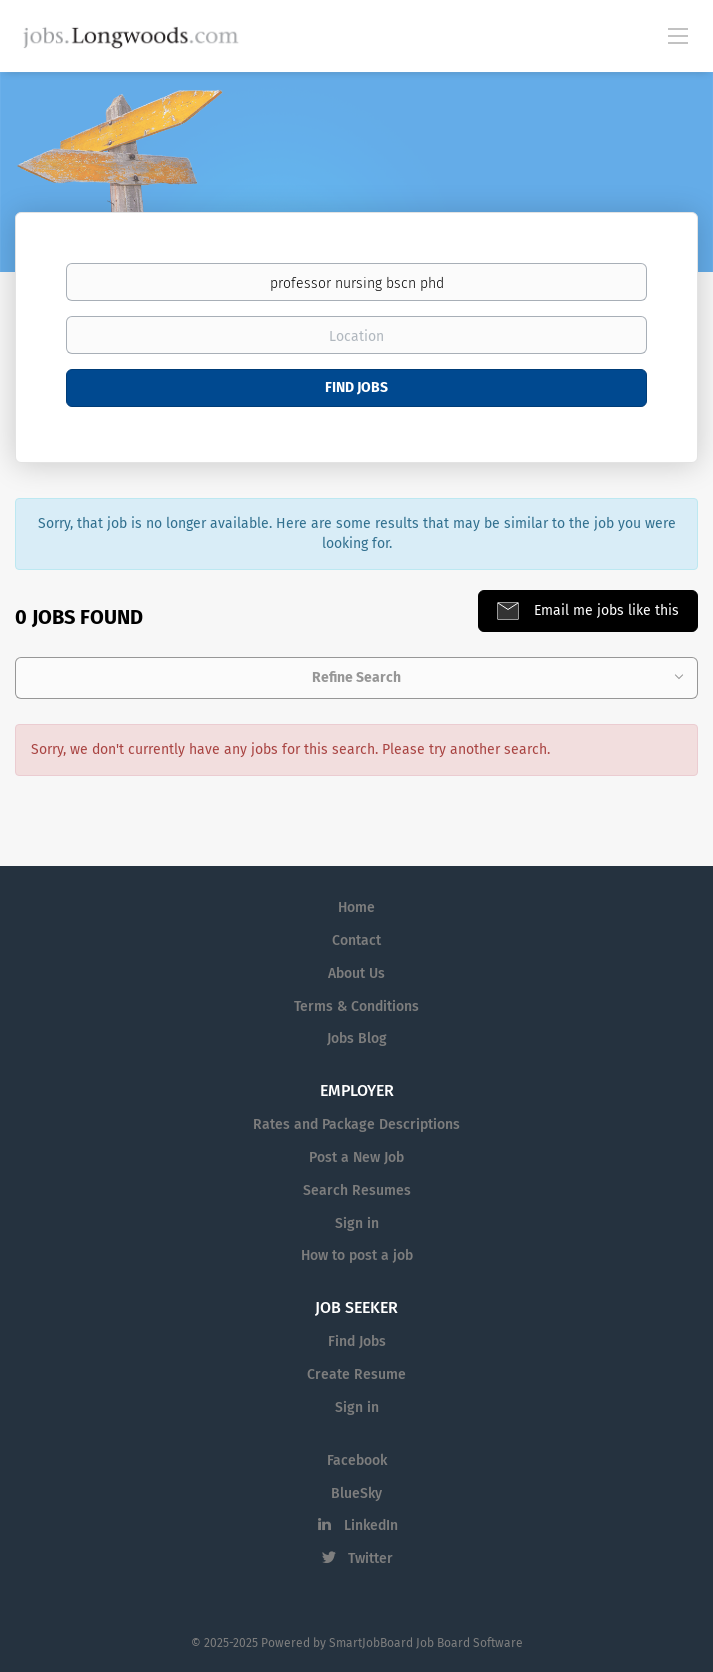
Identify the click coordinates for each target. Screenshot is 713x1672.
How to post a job (357, 1255)
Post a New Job (356, 1157)
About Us (356, 973)
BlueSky (356, 1493)
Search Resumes (357, 1190)
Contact (356, 940)
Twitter (370, 1558)
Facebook (357, 1460)
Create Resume (356, 1374)
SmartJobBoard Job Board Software (426, 1643)
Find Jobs (356, 387)
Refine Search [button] (356, 677)
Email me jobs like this (604, 610)
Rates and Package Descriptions (356, 1124)
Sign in (357, 1223)
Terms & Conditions (356, 1006)
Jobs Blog (357, 1038)
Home (356, 907)
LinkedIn (371, 1525)
